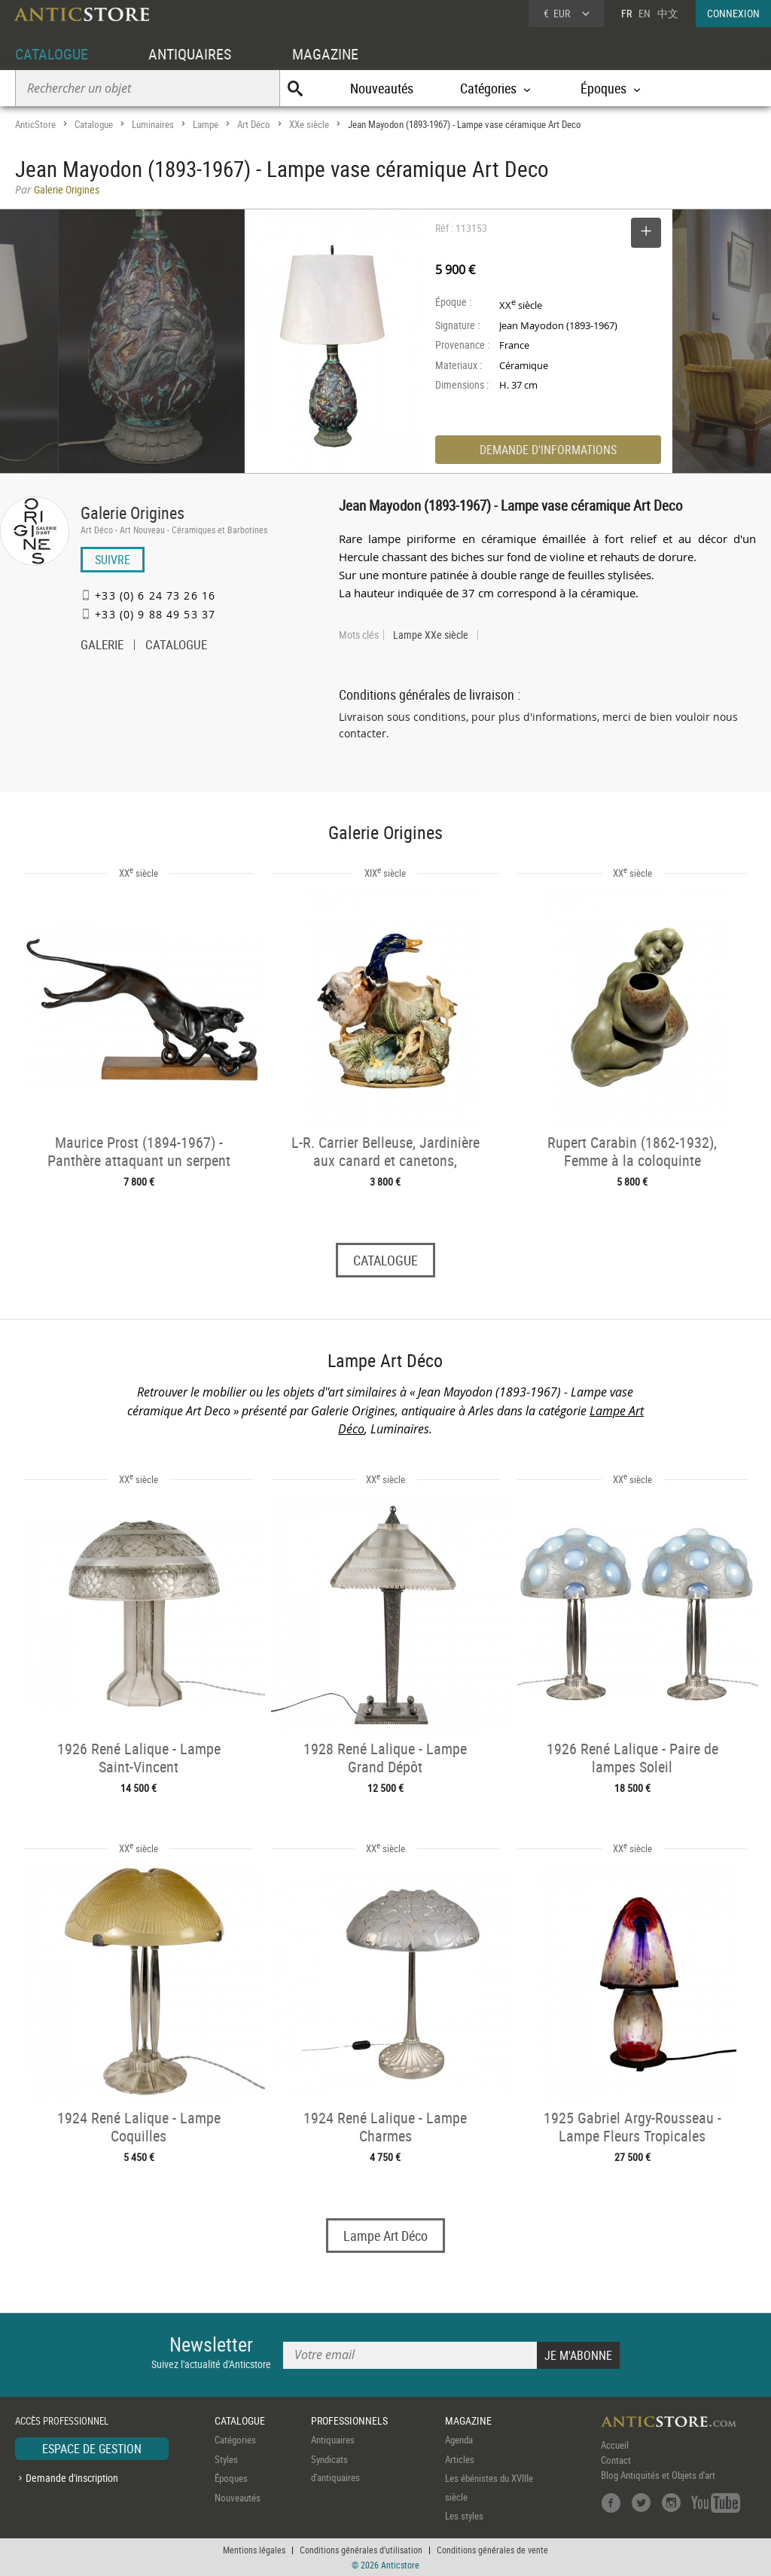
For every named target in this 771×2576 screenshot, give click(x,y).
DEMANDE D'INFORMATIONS (548, 449)
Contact (616, 2461)
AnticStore (35, 124)
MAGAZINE (325, 54)
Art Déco (253, 124)
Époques (231, 2479)
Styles (226, 2459)
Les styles (464, 2516)
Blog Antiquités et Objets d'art (658, 2476)
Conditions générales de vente (492, 2550)
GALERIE (102, 646)
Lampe (205, 124)
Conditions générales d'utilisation (361, 2550)
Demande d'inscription (72, 2478)
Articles (459, 2459)
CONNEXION (733, 13)
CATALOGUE (51, 54)
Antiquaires (333, 2440)
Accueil (615, 2445)
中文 (667, 13)
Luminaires (153, 124)
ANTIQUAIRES (189, 54)
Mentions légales (254, 2550)
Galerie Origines (132, 512)
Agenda (459, 2440)
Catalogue (94, 124)
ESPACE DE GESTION (92, 2449)
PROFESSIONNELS (349, 2420)
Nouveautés (381, 88)
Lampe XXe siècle (430, 635)
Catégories (235, 2440)
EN (644, 13)
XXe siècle (309, 124)
